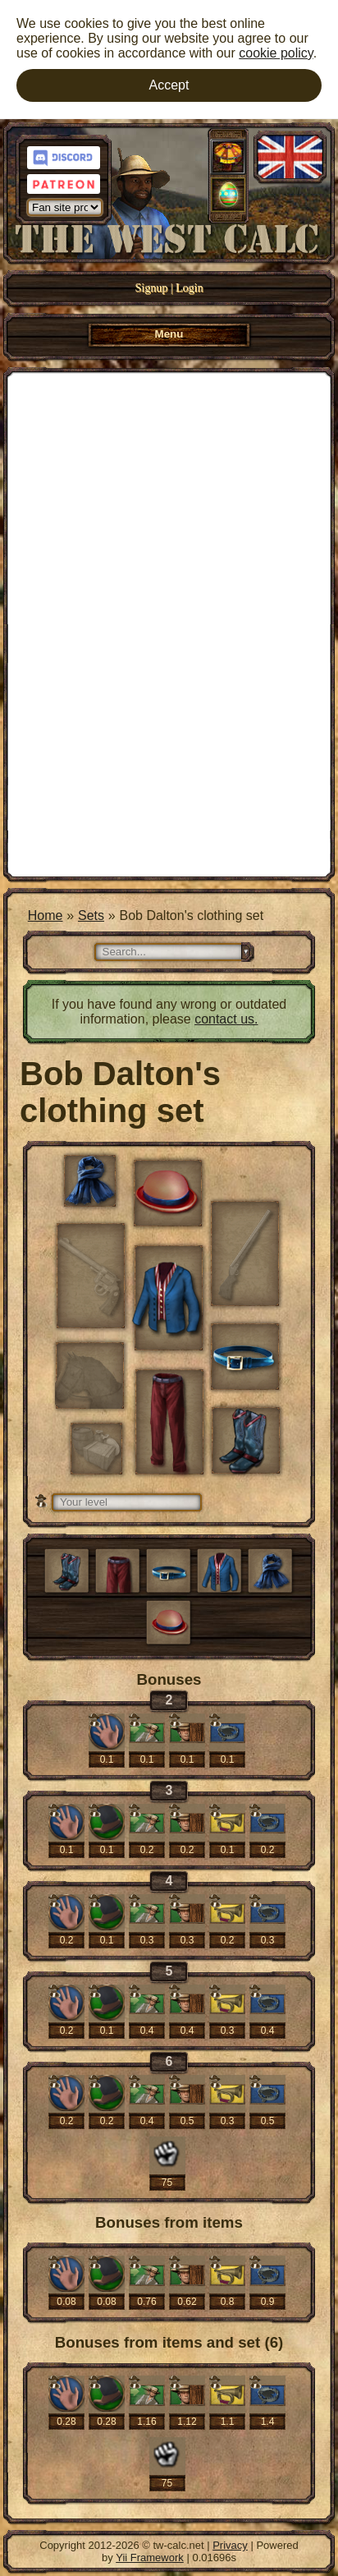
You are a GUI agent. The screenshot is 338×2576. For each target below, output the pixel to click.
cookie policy (276, 53)
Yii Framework (150, 2557)
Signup (151, 288)
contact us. (226, 1019)
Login (189, 288)
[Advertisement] (169, 622)
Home (45, 915)
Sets (91, 915)
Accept (169, 85)
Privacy (230, 2545)
